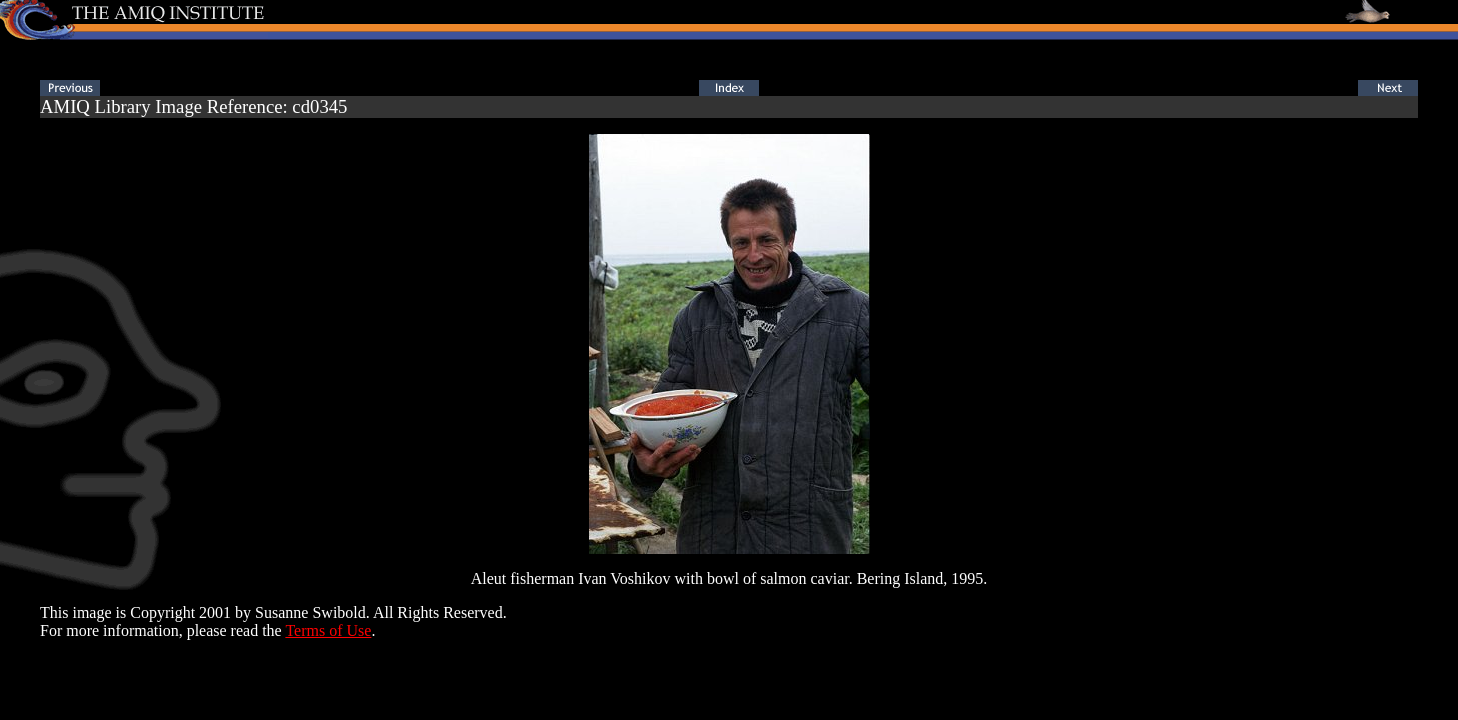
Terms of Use (328, 630)
